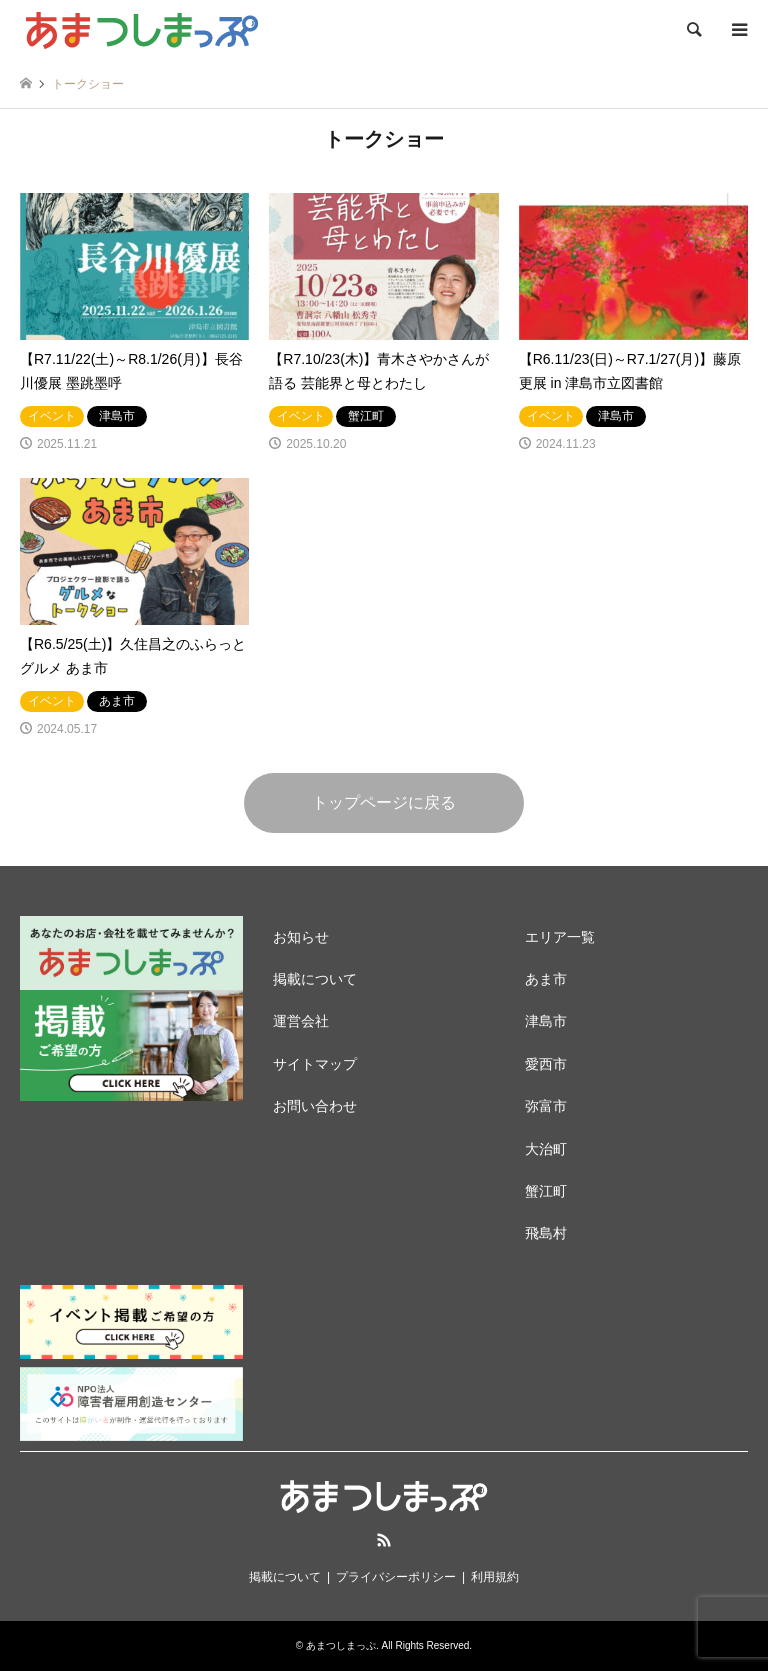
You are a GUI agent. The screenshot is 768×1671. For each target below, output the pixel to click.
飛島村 (546, 1233)
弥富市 (546, 1106)
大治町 (546, 1149)
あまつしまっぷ (341, 1645)
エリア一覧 (560, 937)
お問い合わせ (315, 1106)
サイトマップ (315, 1064)
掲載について (315, 979)
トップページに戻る (384, 802)
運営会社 (301, 1021)
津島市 (546, 1021)
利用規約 (495, 1577)
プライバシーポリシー (396, 1577)
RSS (384, 1540)
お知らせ (301, 937)
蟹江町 (546, 1191)
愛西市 (546, 1064)
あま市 (546, 979)
